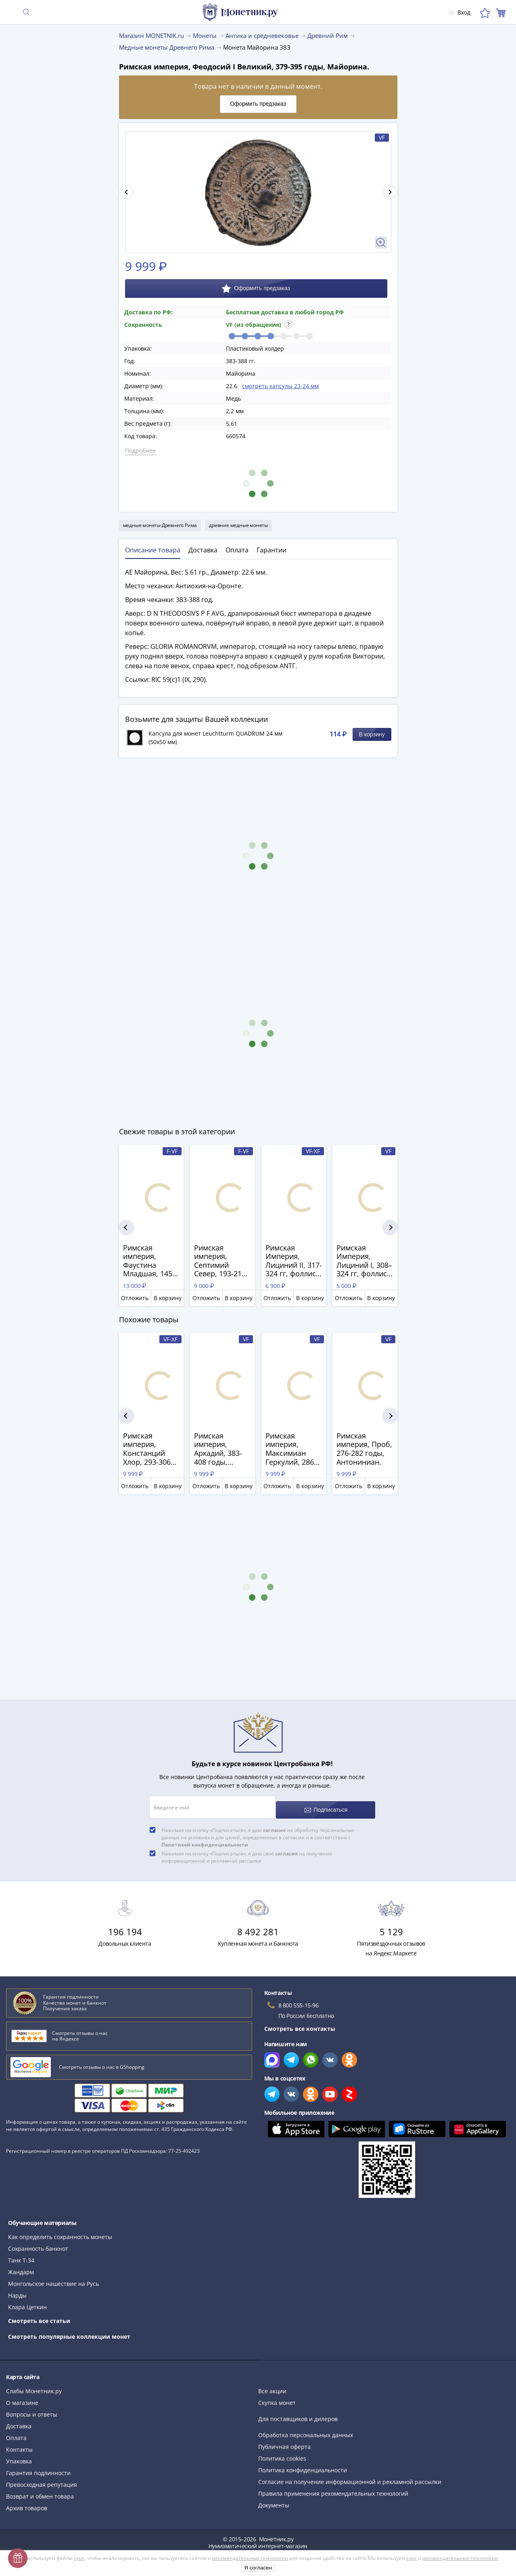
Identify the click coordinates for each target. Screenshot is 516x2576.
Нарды (17, 2290)
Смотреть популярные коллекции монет (69, 2331)
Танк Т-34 (21, 2254)
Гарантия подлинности (38, 2467)
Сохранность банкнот (38, 2243)
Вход (455, 12)
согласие (274, 1824)
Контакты (19, 2444)
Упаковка (19, 2455)
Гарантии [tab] (271, 550)
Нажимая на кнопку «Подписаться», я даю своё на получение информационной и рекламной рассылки (246, 1851)
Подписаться (327, 1804)
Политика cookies (282, 2453)
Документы (273, 2499)
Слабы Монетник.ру (34, 2385)
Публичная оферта (284, 2441)
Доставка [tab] (202, 550)
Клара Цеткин (27, 2301)
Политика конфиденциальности (302, 2464)
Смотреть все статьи (39, 2315)
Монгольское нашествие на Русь (53, 2278)
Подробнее (140, 450)
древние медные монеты (238, 525)
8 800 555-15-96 (298, 1999)
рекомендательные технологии (250, 2558)
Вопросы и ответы (31, 2409)
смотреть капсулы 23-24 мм (280, 386)
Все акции (272, 2385)
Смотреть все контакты (299, 2023)
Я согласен (258, 2568)
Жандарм (21, 2266)
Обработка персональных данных (305, 2429)
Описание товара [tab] (152, 550)
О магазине (22, 2397)
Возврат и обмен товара (40, 2490)
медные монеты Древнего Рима (160, 525)
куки (79, 2558)
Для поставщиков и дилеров (298, 2413)
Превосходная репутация (41, 2479)
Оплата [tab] (237, 550)
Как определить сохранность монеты (60, 2231)
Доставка (18, 2420)
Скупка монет (277, 2397)
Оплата (16, 2432)
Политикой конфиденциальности (204, 1839)
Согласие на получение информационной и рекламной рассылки (349, 2476)
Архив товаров (26, 2502)
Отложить (134, 1298)
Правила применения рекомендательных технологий (333, 2488)
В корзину (372, 734)
